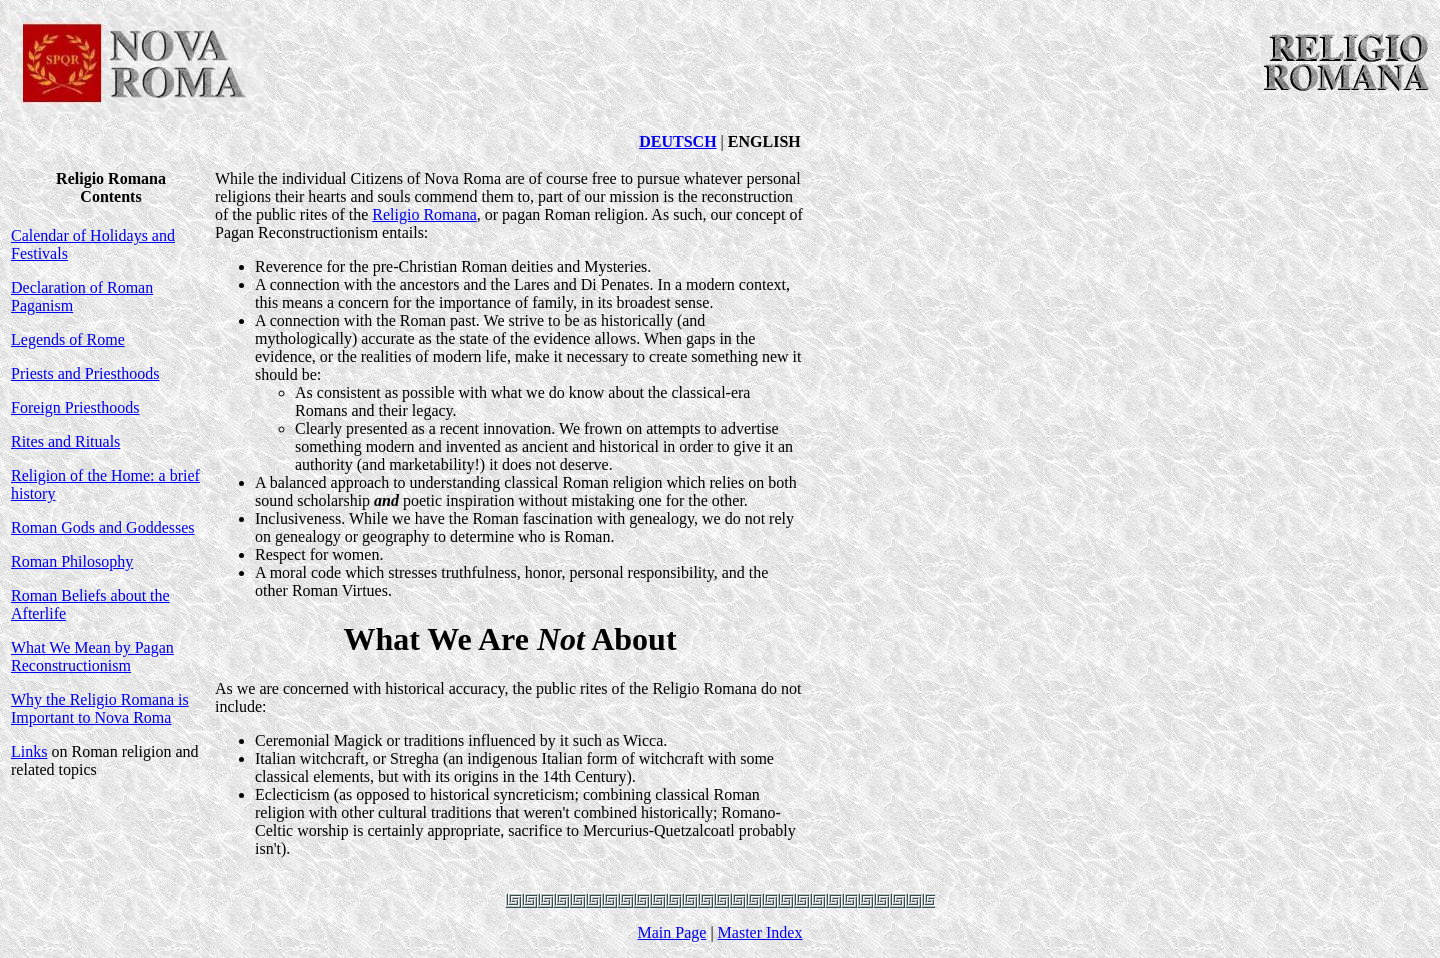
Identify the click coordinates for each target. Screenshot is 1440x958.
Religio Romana (424, 214)
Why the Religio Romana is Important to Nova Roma (100, 708)
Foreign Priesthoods (75, 407)
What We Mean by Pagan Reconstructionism (92, 656)
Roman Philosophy (72, 561)
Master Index (760, 932)
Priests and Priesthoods (85, 373)
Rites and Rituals (65, 441)
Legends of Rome (68, 339)
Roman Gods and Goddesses (103, 527)
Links (29, 751)
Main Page (672, 932)
